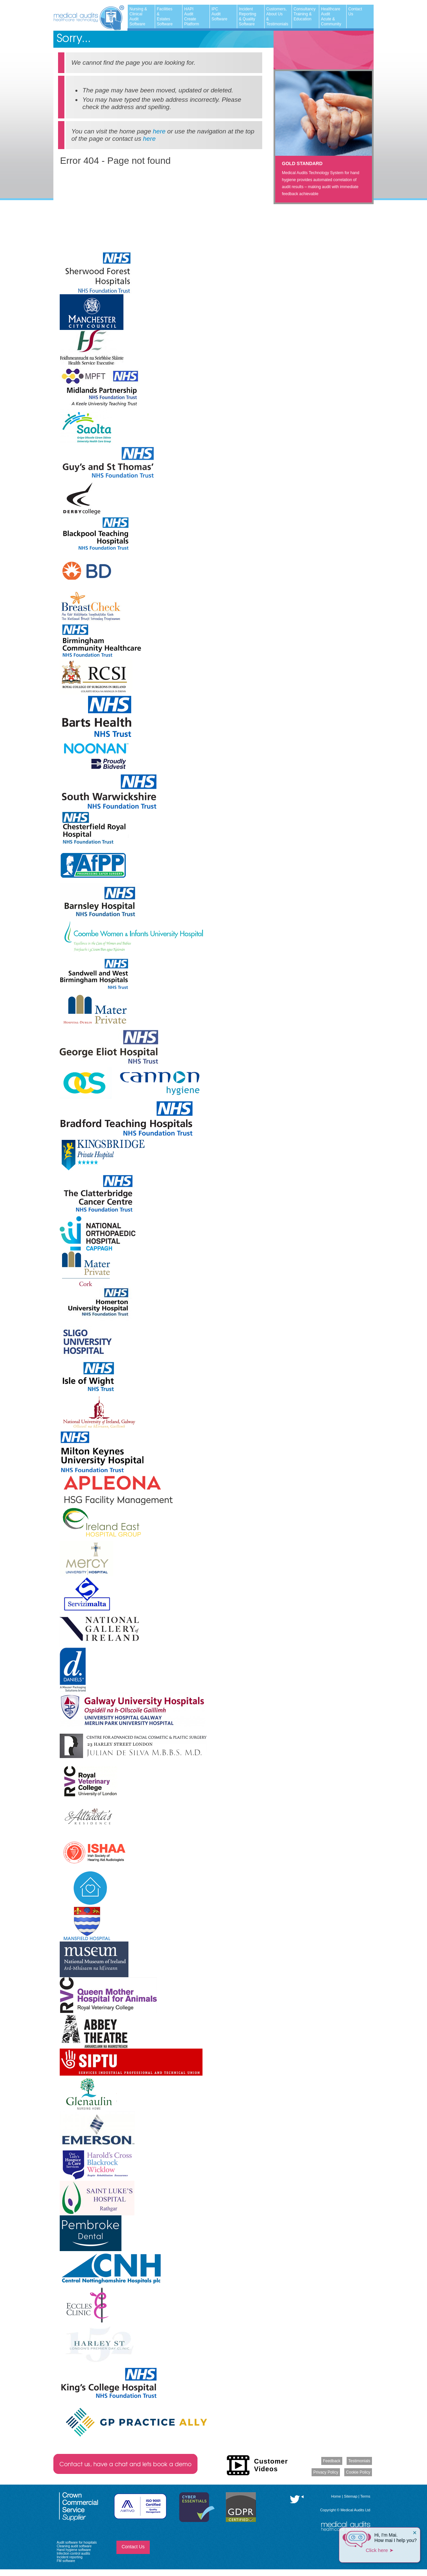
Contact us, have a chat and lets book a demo (125, 2464)
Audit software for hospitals (77, 2542)
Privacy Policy (325, 2472)
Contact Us (132, 2546)
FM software (66, 2561)
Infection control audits (73, 2553)
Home (336, 2496)
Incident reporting (69, 2557)
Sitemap (350, 2496)
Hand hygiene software (74, 2550)
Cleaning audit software (74, 2546)
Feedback (332, 2461)
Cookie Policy (358, 2472)
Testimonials (359, 2461)
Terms (365, 2496)
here (159, 131)
